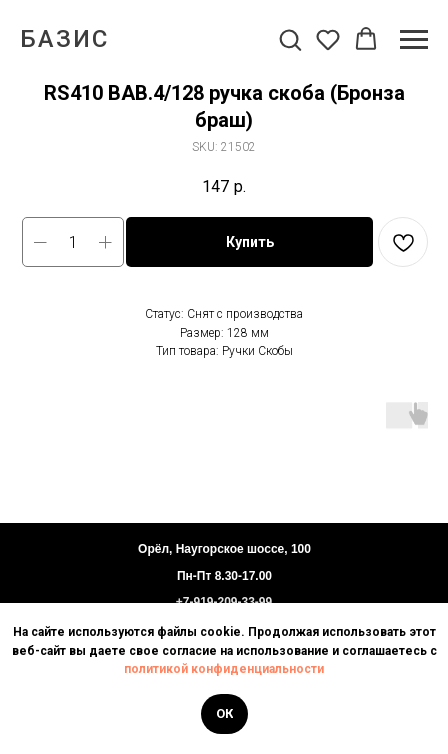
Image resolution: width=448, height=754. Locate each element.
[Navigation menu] (414, 40)
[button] (290, 39)
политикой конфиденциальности (224, 669)
